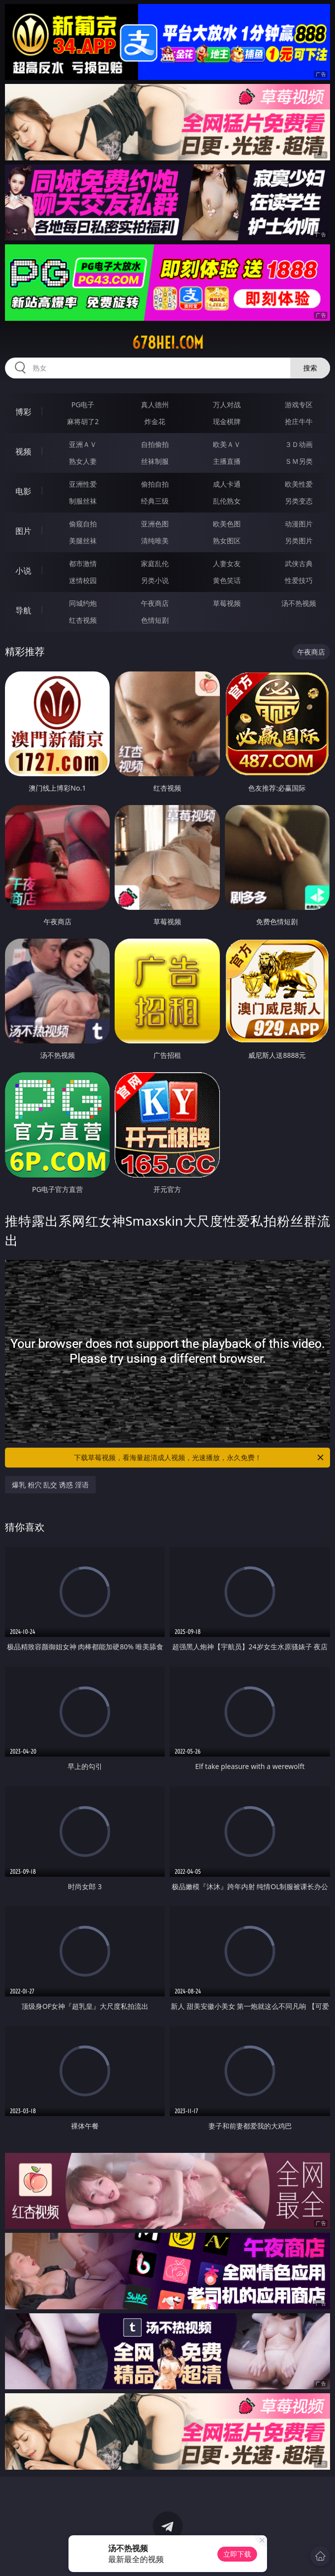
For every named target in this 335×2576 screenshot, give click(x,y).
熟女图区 (227, 540)
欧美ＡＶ (227, 444)
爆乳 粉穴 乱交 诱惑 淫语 (50, 1484)
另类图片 (299, 540)
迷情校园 (83, 580)
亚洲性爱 (83, 484)
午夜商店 (155, 603)
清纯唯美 (155, 540)
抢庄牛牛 (299, 421)
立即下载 (237, 2554)
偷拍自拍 (155, 484)
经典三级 (155, 501)
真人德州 (155, 404)
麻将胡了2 (83, 421)
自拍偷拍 (155, 444)
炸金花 (154, 421)
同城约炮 (83, 603)
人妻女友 (227, 563)
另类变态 (299, 501)
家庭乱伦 (155, 563)
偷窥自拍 (83, 523)
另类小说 (155, 580)
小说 (23, 570)
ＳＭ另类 (299, 461)
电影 (23, 491)
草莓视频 (227, 603)
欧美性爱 (299, 484)
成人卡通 (227, 484)
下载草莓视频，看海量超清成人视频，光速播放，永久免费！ (199, 1458)
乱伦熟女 (227, 501)
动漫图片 (299, 523)
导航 (23, 610)
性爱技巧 (299, 580)
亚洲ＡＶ (83, 444)
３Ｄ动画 (299, 444)
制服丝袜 (83, 501)
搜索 (310, 367)
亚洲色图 (155, 523)
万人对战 (227, 404)
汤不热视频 (298, 603)
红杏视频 (83, 620)
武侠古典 (299, 563)
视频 (23, 451)
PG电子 (83, 404)
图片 (23, 530)
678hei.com (167, 343)
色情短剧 (155, 620)
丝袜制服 (155, 461)
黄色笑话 (227, 580)
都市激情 (83, 563)
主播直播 (227, 461)
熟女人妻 (83, 461)
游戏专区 (299, 404)
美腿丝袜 (83, 540)
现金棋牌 (227, 421)
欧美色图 (227, 523)
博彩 (23, 411)
